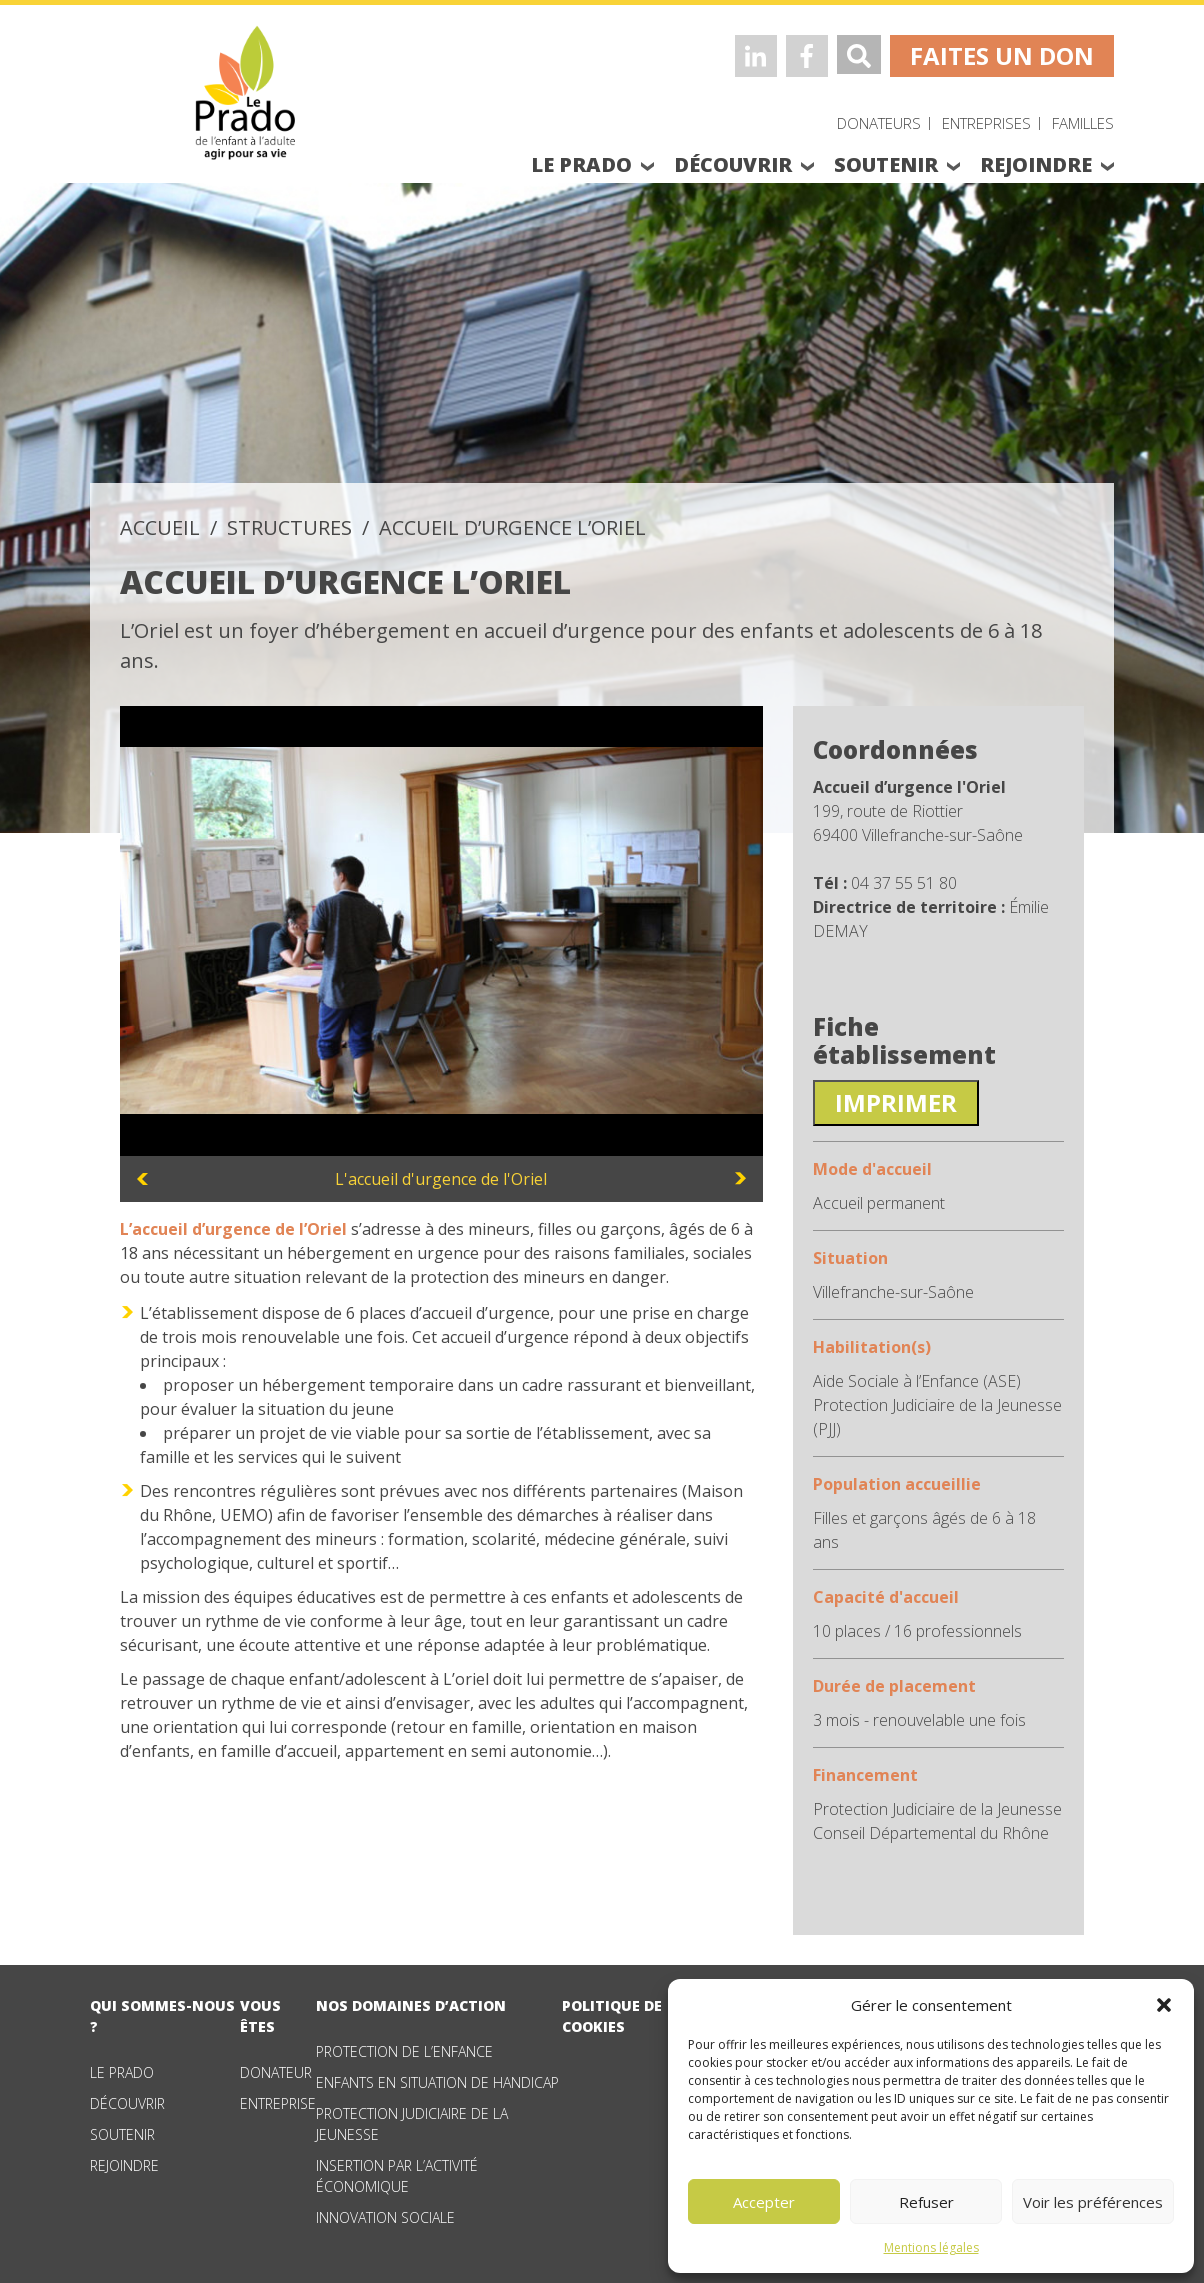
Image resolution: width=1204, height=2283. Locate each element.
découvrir (733, 164)
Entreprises (986, 123)
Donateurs (879, 123)
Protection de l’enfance (404, 2051)
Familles (1083, 123)
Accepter (764, 2202)
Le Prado (122, 2072)
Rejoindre (124, 2165)
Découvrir (127, 2103)
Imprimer (896, 1102)
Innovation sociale (385, 2217)
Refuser (926, 2202)
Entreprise (278, 2103)
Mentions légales (931, 2247)
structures (289, 527)
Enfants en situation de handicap (437, 2082)
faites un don (1002, 55)
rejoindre (1036, 164)
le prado (581, 164)
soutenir (886, 164)
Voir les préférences (1093, 2202)
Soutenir (122, 2134)
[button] (1164, 2005)
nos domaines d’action (411, 2005)
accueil (160, 527)
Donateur (276, 2072)
